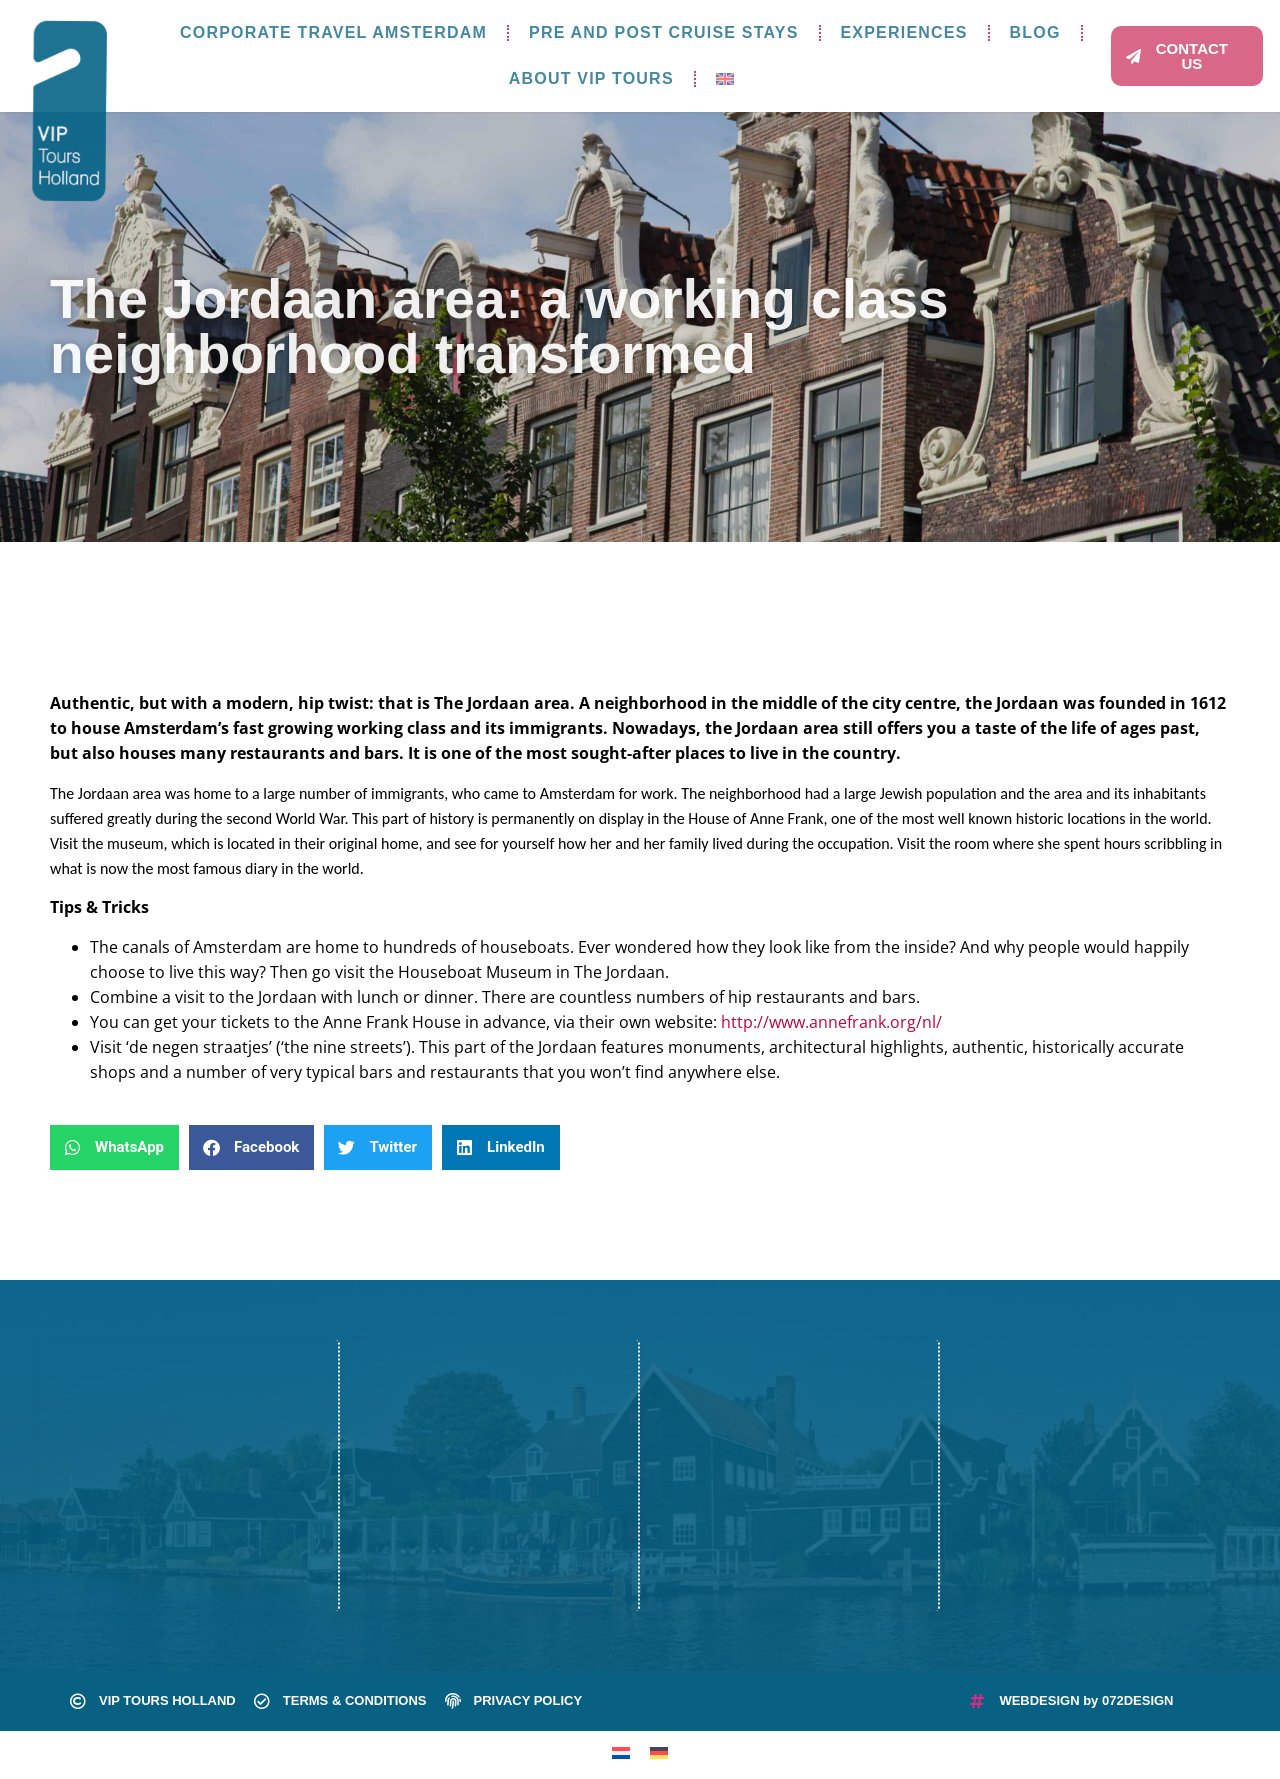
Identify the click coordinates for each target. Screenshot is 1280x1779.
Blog (1035, 32)
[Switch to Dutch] (621, 1752)
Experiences (904, 32)
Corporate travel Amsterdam (333, 32)
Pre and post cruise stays (663, 32)
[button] (114, 1147)
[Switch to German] (659, 1752)
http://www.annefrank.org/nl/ (831, 1022)
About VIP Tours (591, 78)
